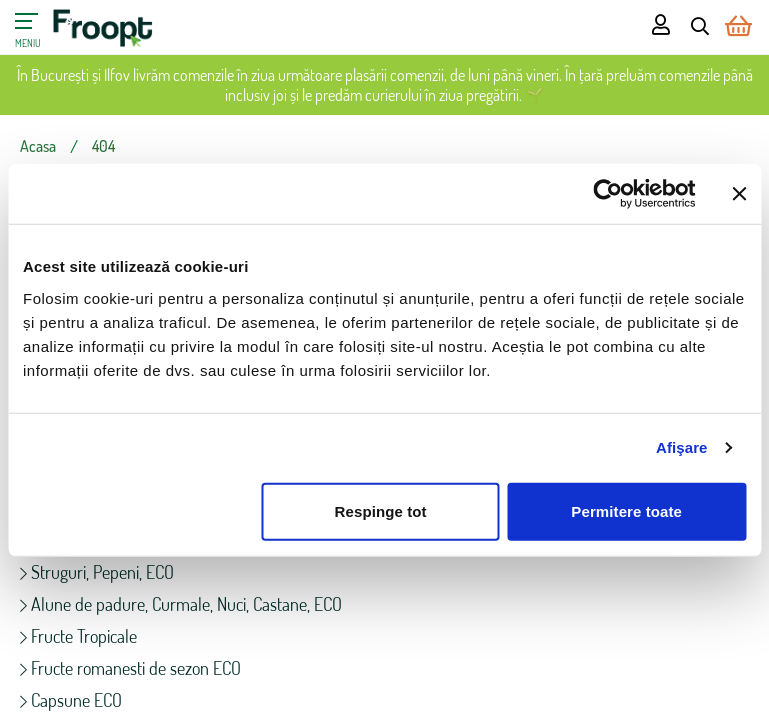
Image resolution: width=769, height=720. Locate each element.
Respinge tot (381, 510)
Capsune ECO (71, 700)
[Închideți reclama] (739, 194)
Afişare (682, 447)
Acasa (38, 146)
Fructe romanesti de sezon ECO (130, 668)
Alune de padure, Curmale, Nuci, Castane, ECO (181, 604)
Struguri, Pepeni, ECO (97, 572)
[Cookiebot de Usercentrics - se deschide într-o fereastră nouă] (607, 194)
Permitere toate (626, 510)
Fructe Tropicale (78, 636)
